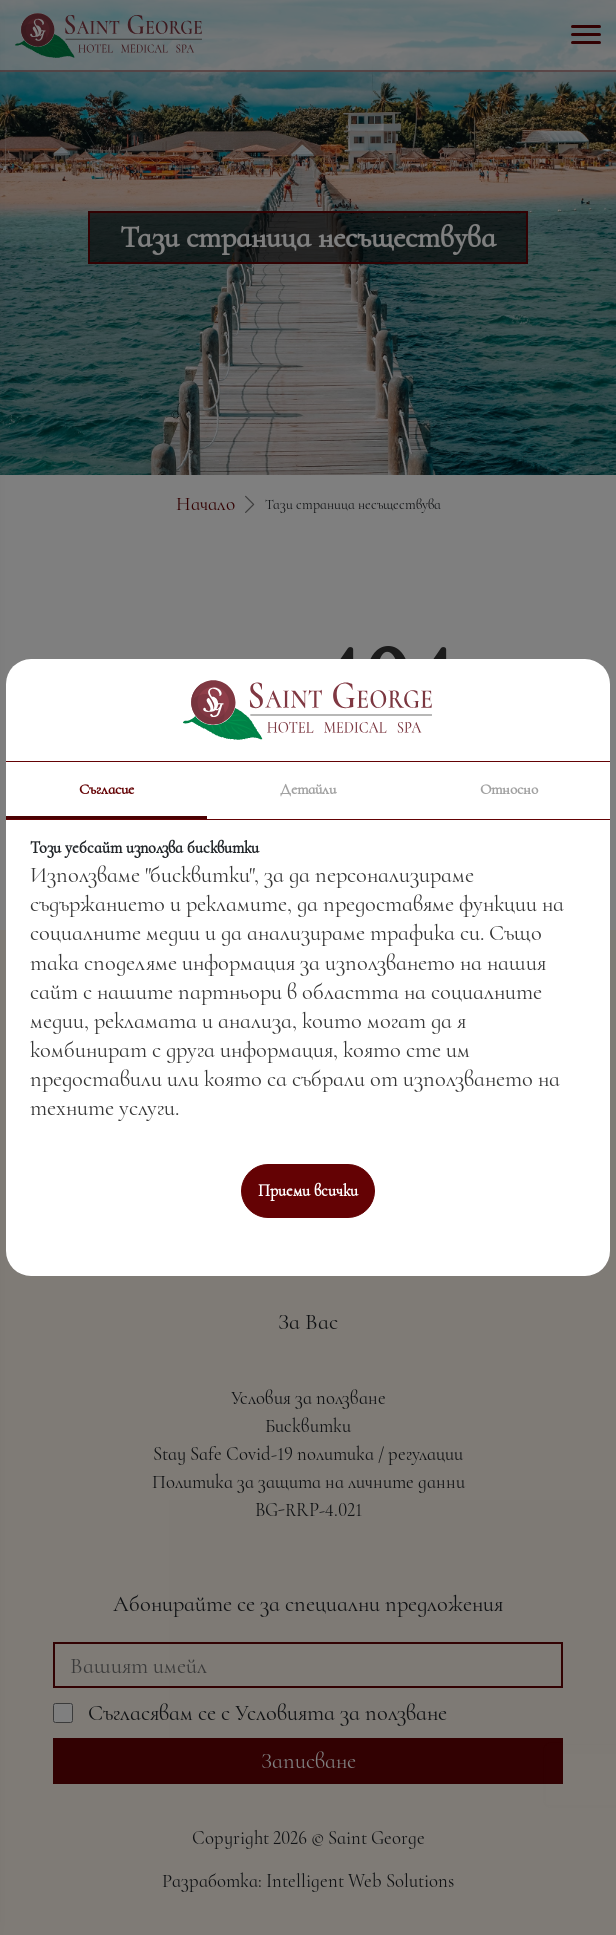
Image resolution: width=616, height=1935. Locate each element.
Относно (509, 789)
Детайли (308, 789)
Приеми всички (308, 1191)
